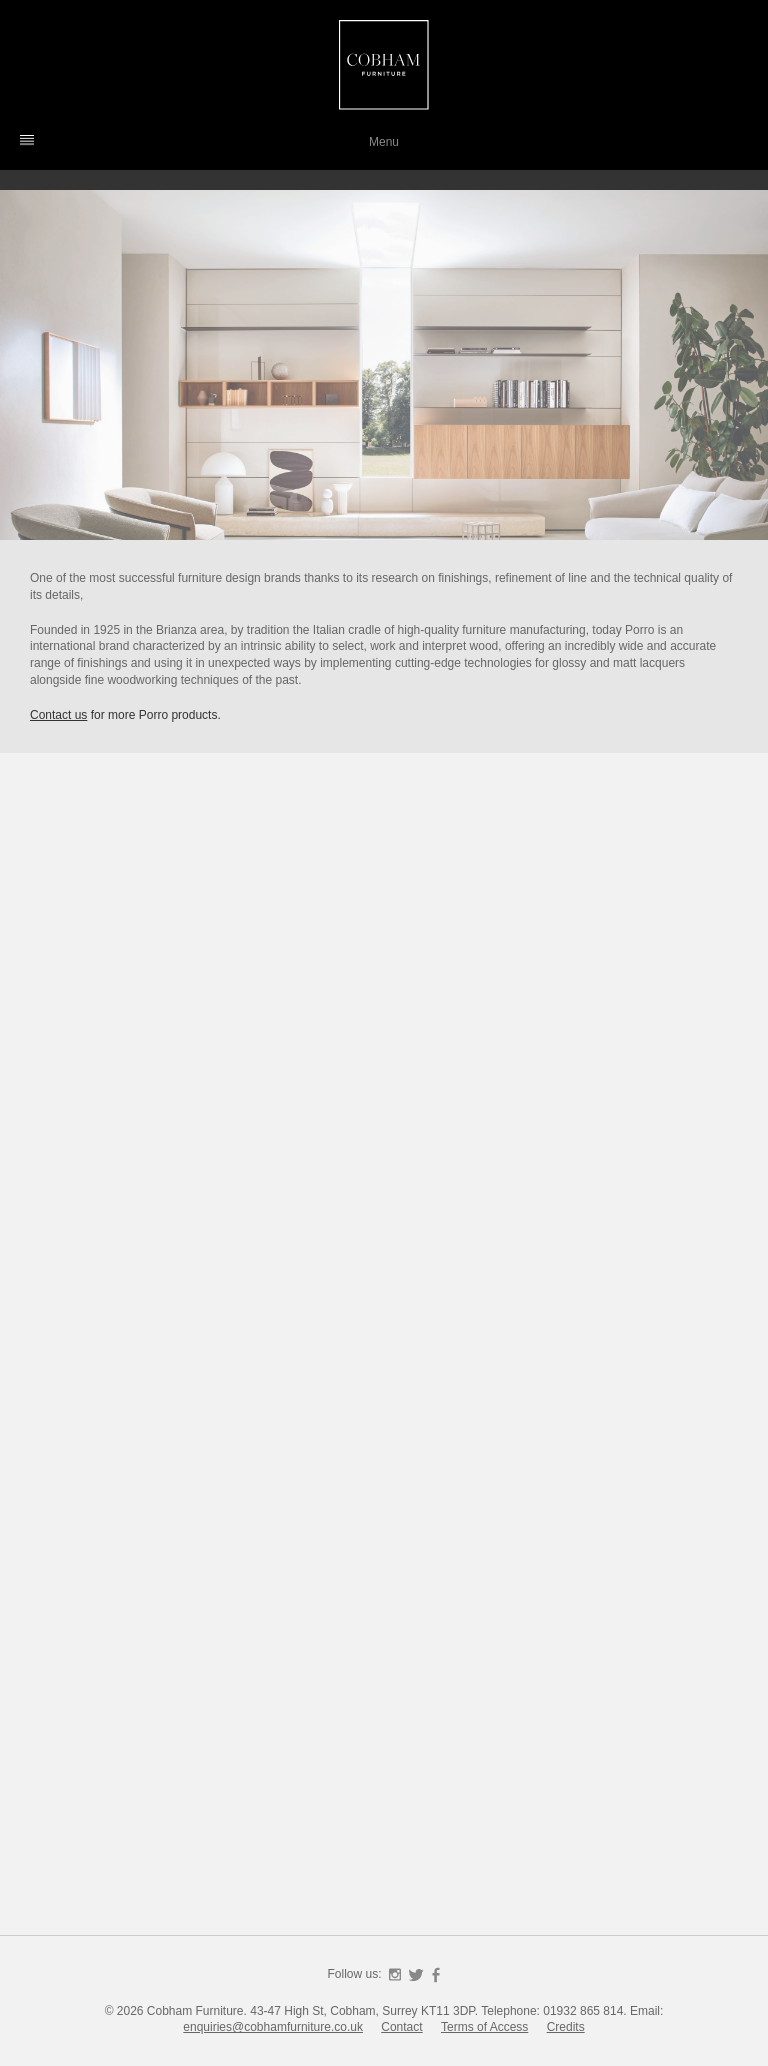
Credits (566, 2027)
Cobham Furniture (384, 65)
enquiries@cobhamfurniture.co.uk (273, 2027)
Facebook (436, 1975)
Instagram (395, 1975)
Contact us (58, 715)
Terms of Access (484, 2027)
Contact (401, 2027)
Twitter (416, 1975)
